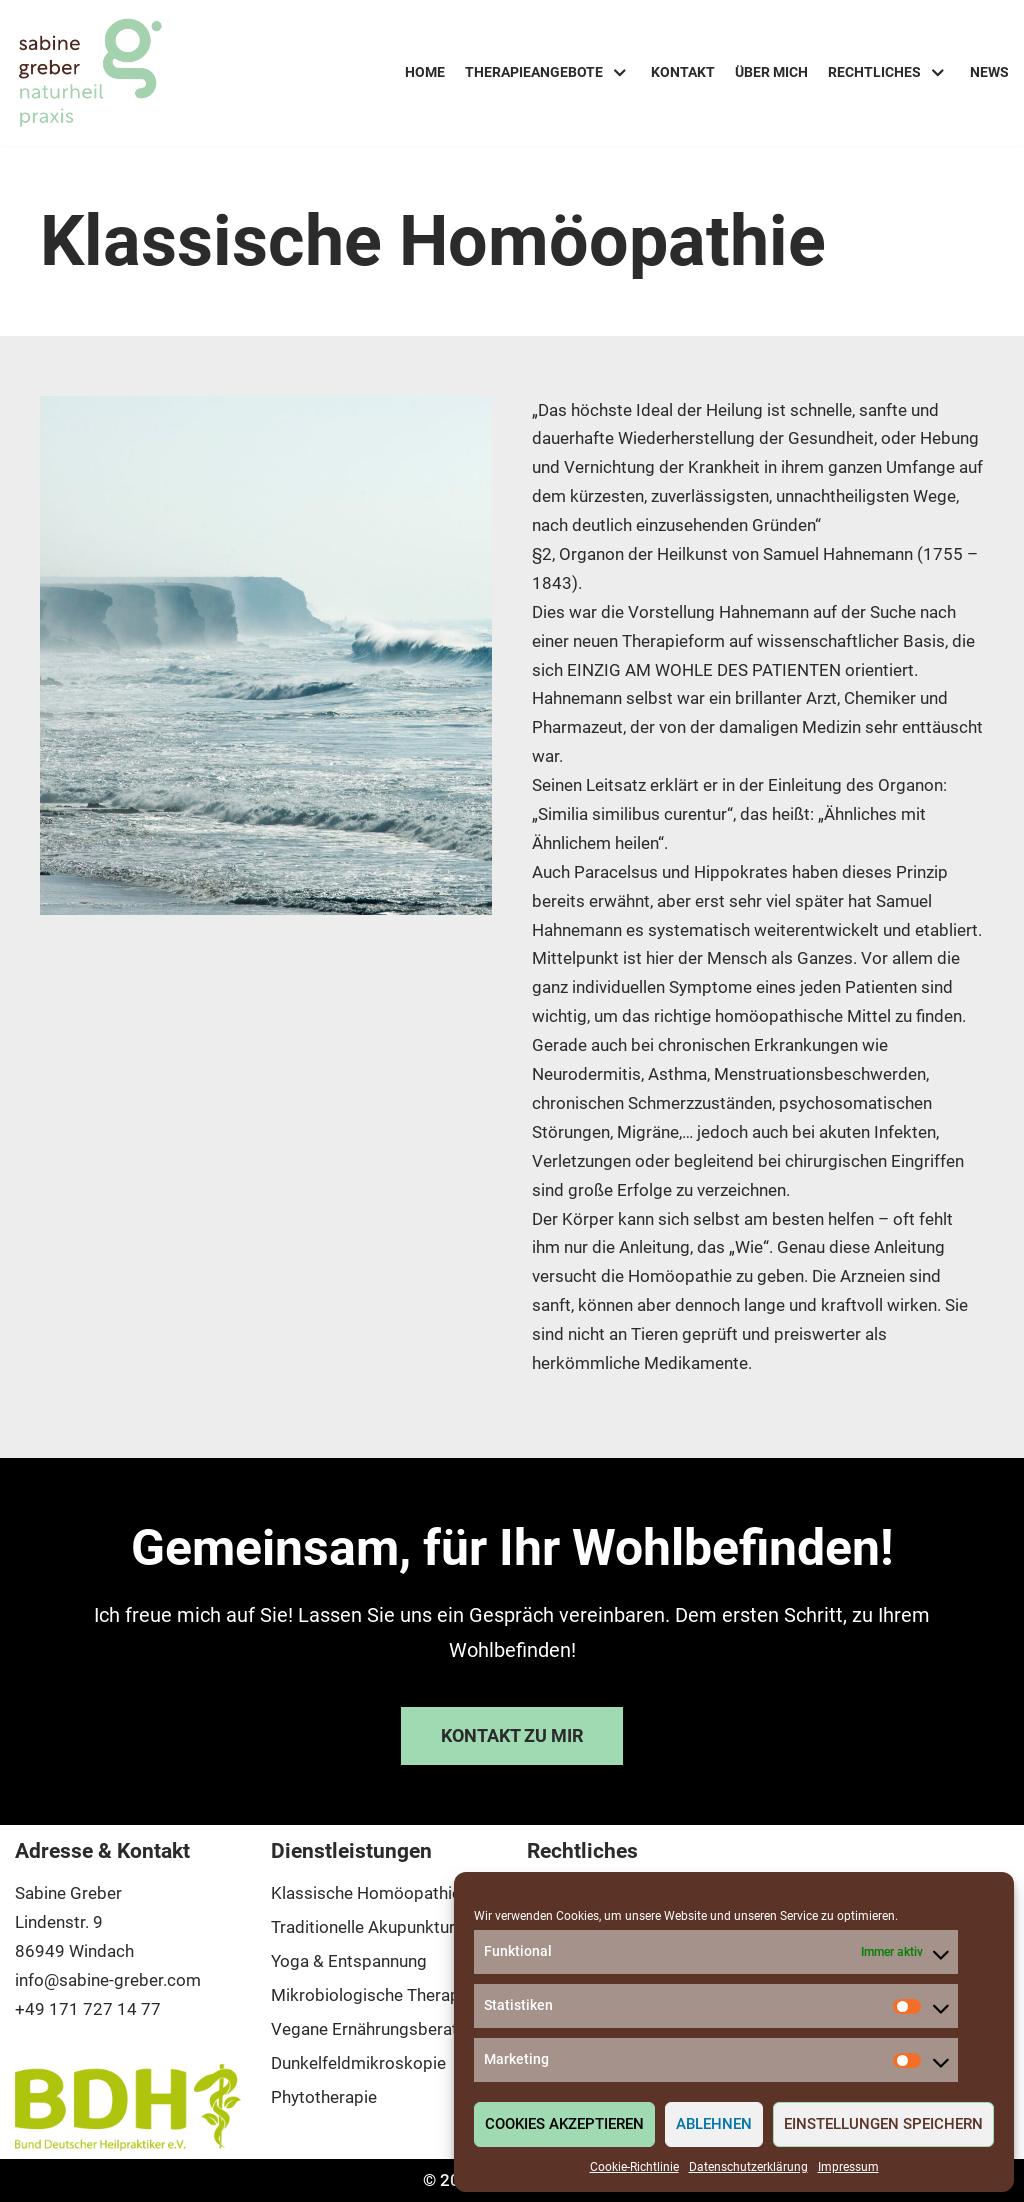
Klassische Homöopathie (366, 1893)
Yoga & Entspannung (349, 1961)
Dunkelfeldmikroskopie (358, 2063)
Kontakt (683, 72)
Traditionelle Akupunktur (363, 1927)
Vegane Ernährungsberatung (378, 2029)
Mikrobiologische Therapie (372, 1995)
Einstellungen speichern (883, 2124)
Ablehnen (714, 2124)
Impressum (848, 2167)
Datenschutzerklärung (748, 2167)
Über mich (771, 72)
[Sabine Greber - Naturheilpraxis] (90, 73)
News (989, 72)
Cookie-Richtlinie (634, 2167)
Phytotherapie (324, 2097)
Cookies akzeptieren (564, 2124)
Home (425, 72)
